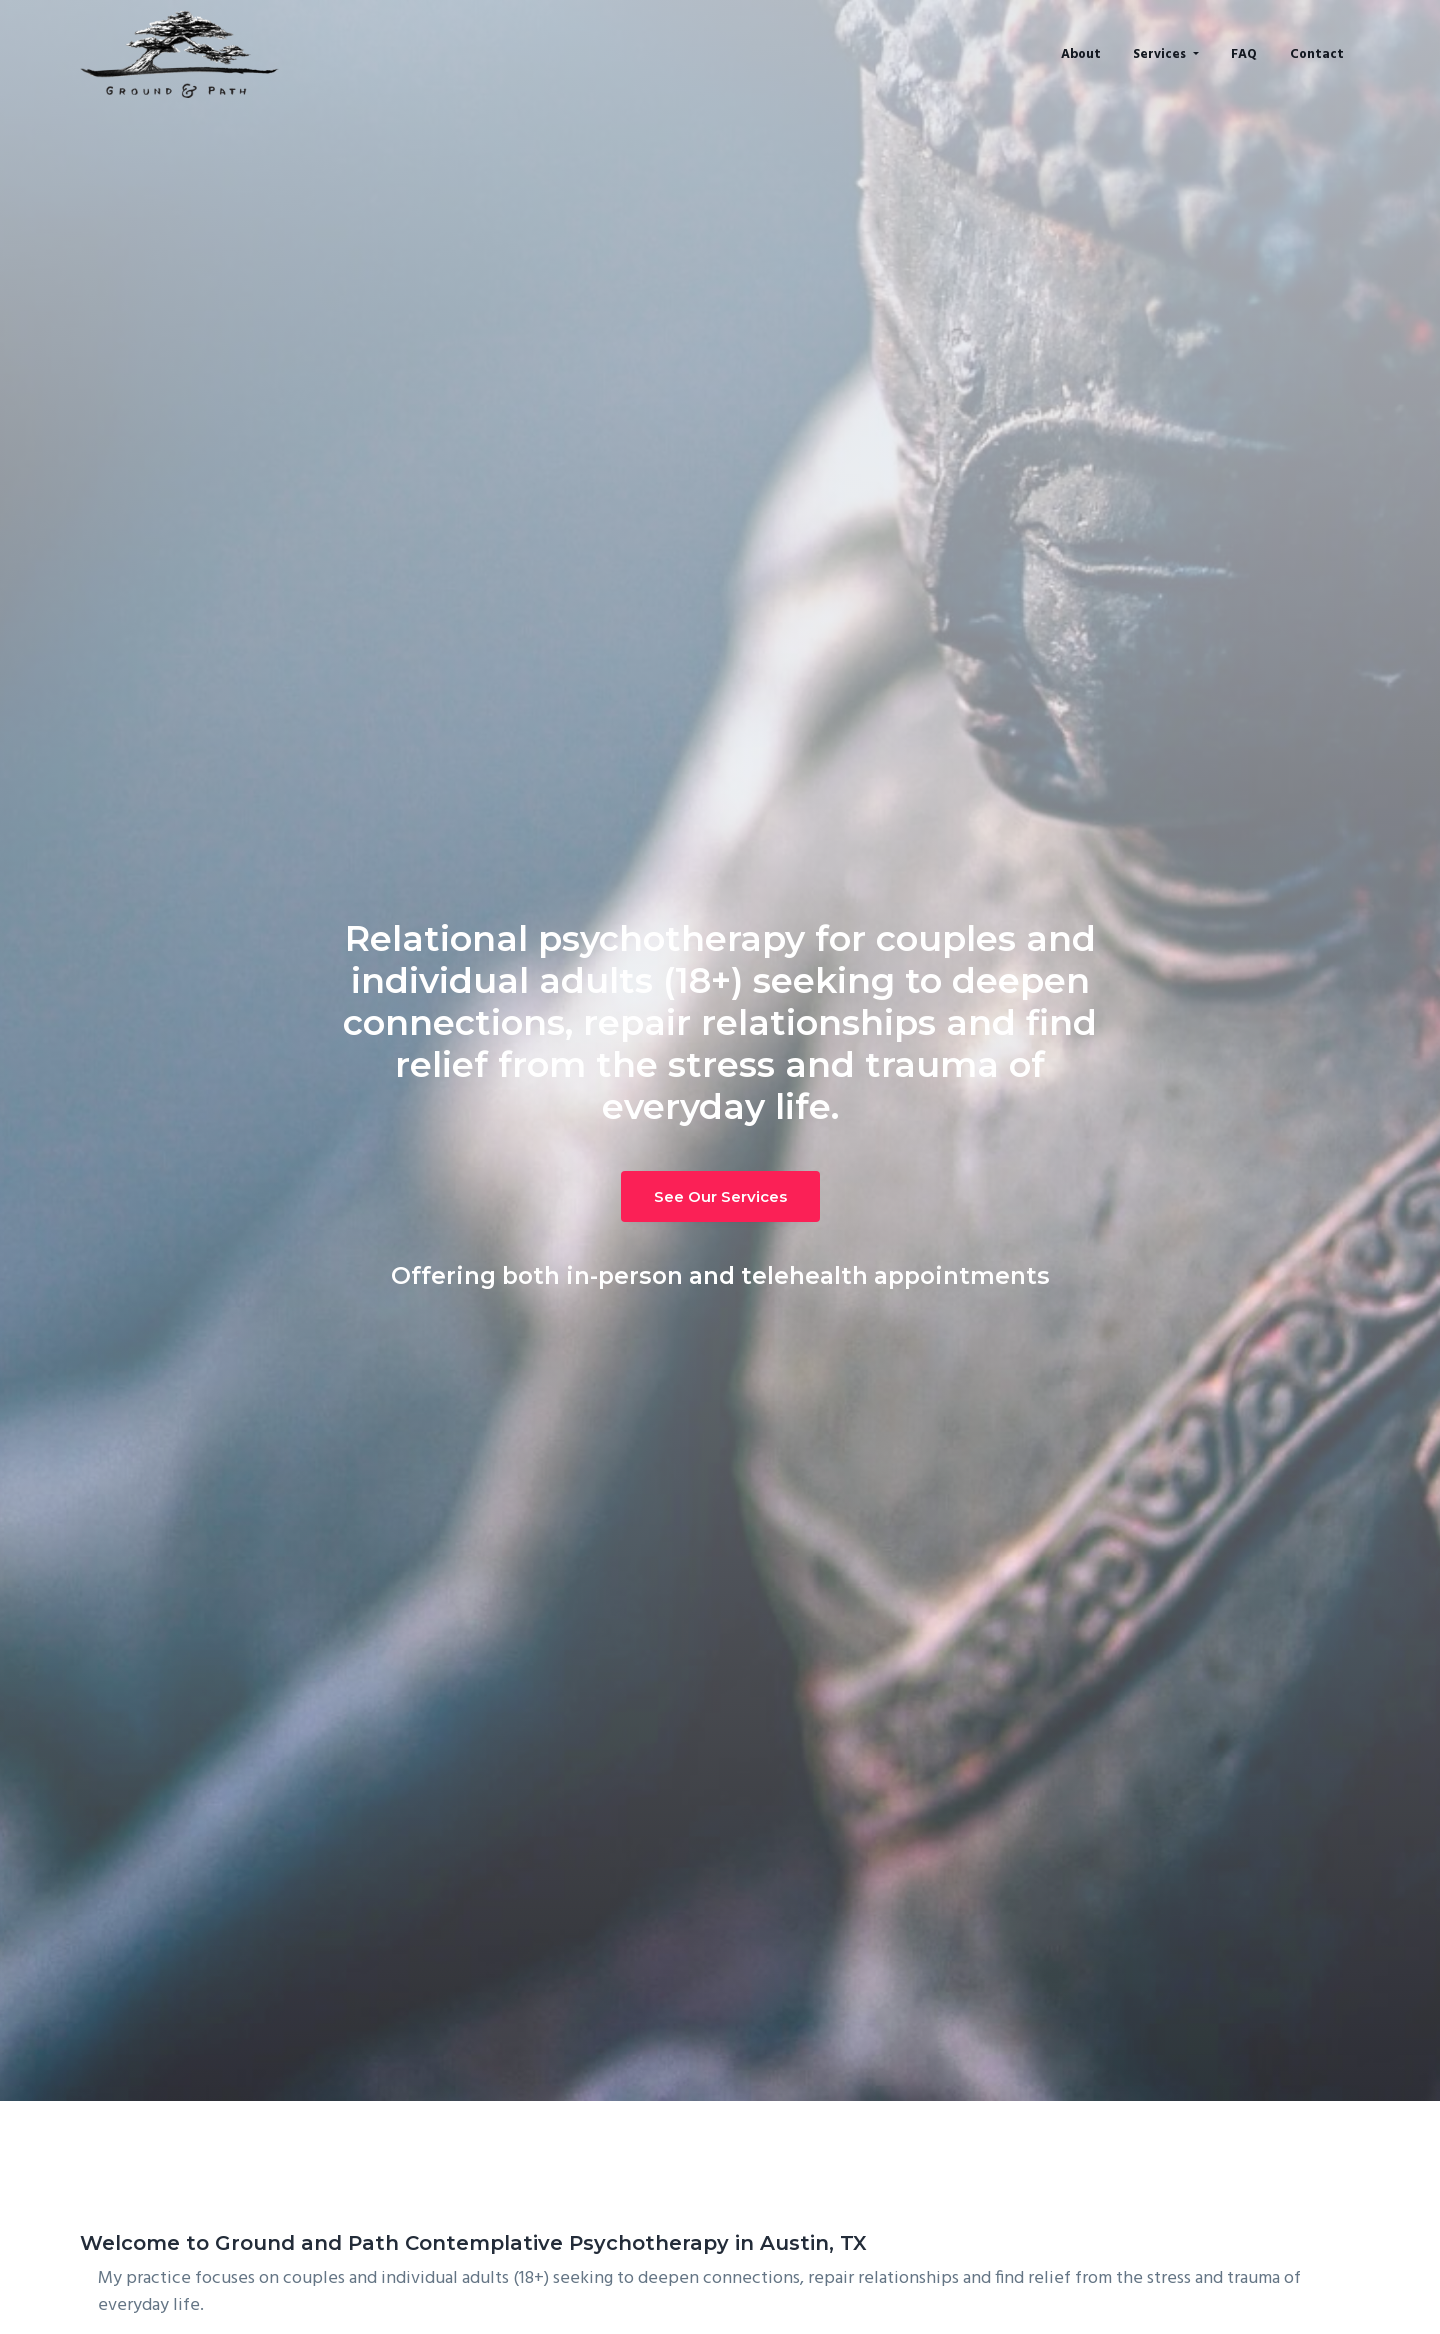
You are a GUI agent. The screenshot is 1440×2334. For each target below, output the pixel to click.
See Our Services (720, 1196)
